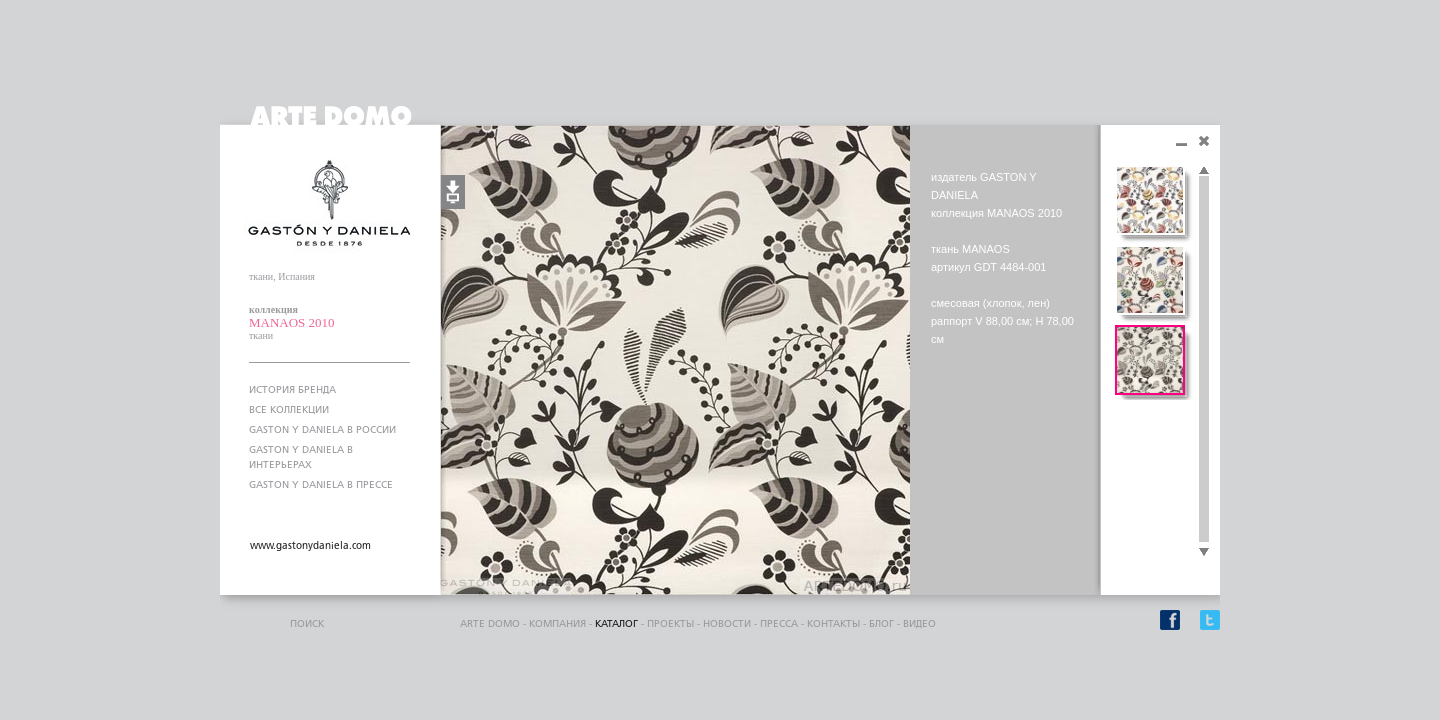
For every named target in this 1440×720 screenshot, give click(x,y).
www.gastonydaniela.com (310, 546)
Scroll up (1204, 171)
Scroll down (1204, 553)
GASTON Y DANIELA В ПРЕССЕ (321, 485)
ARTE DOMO (490, 624)
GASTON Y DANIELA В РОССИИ (322, 430)
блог (881, 624)
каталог (616, 624)
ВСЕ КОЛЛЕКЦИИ (289, 410)
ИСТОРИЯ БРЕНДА (292, 390)
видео (919, 624)
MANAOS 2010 (292, 322)
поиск (307, 624)
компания (557, 624)
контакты (833, 624)
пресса (779, 624)
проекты (670, 624)
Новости (727, 624)
